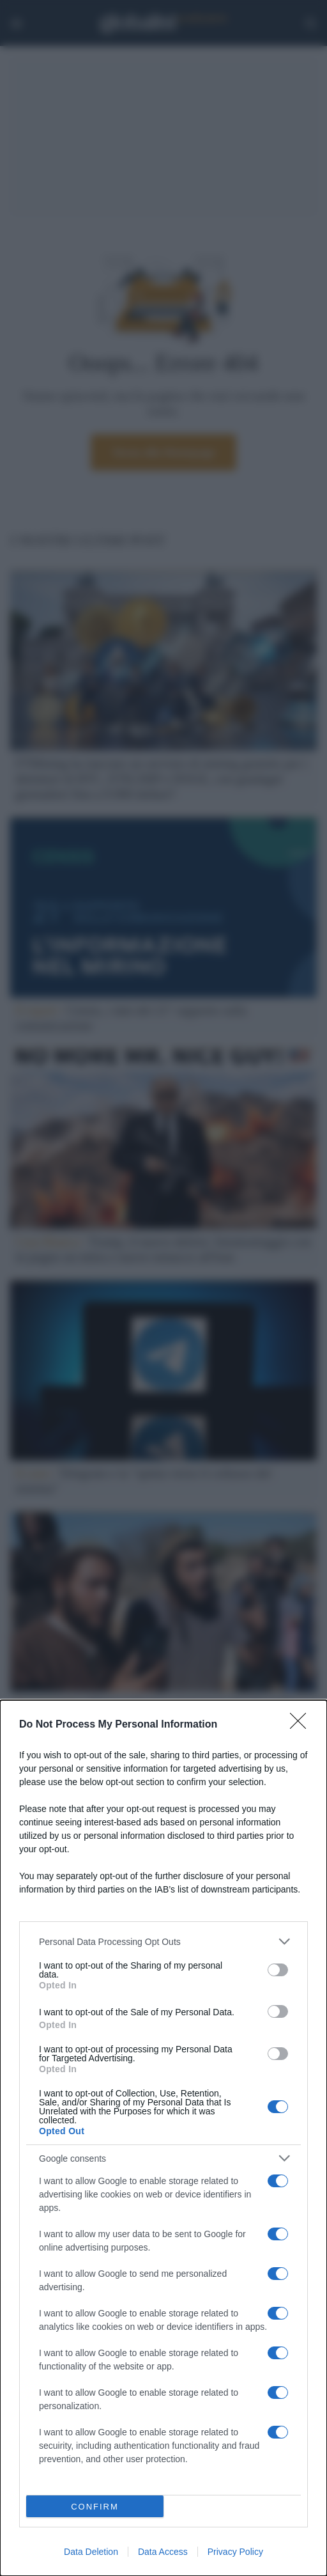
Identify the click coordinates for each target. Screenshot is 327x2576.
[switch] (278, 1969)
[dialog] (163, 2138)
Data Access (163, 2552)
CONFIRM (95, 2506)
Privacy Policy (235, 2552)
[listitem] (163, 1941)
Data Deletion (91, 2552)
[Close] (302, 1725)
